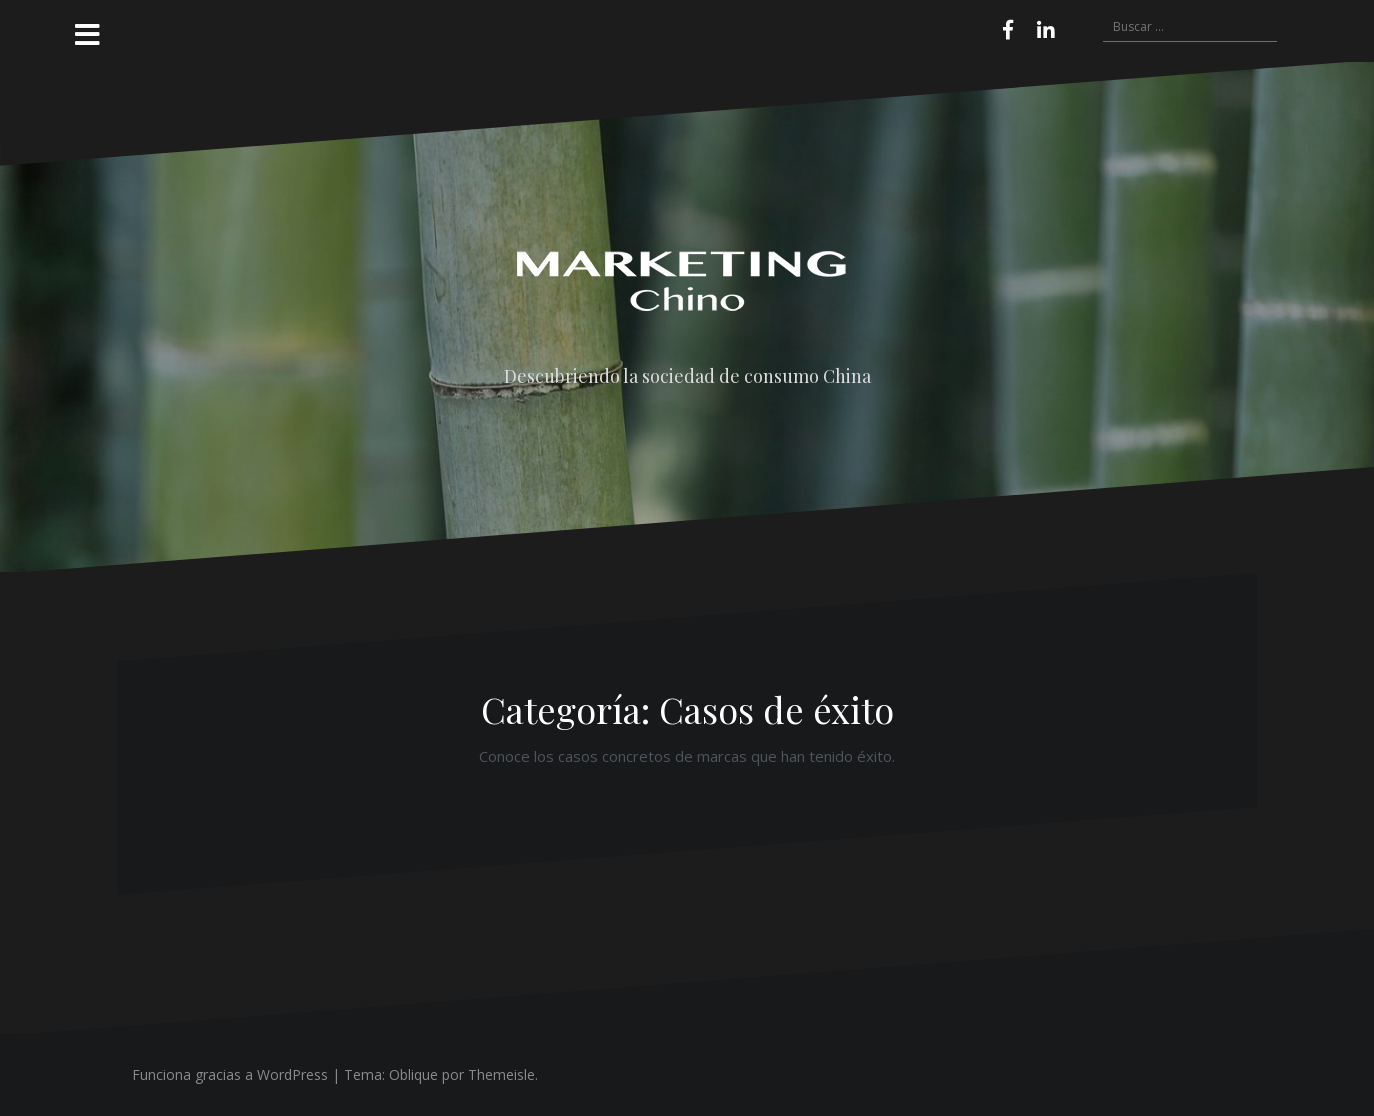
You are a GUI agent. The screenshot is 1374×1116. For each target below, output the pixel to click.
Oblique (413, 1074)
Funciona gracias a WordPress (230, 1074)
